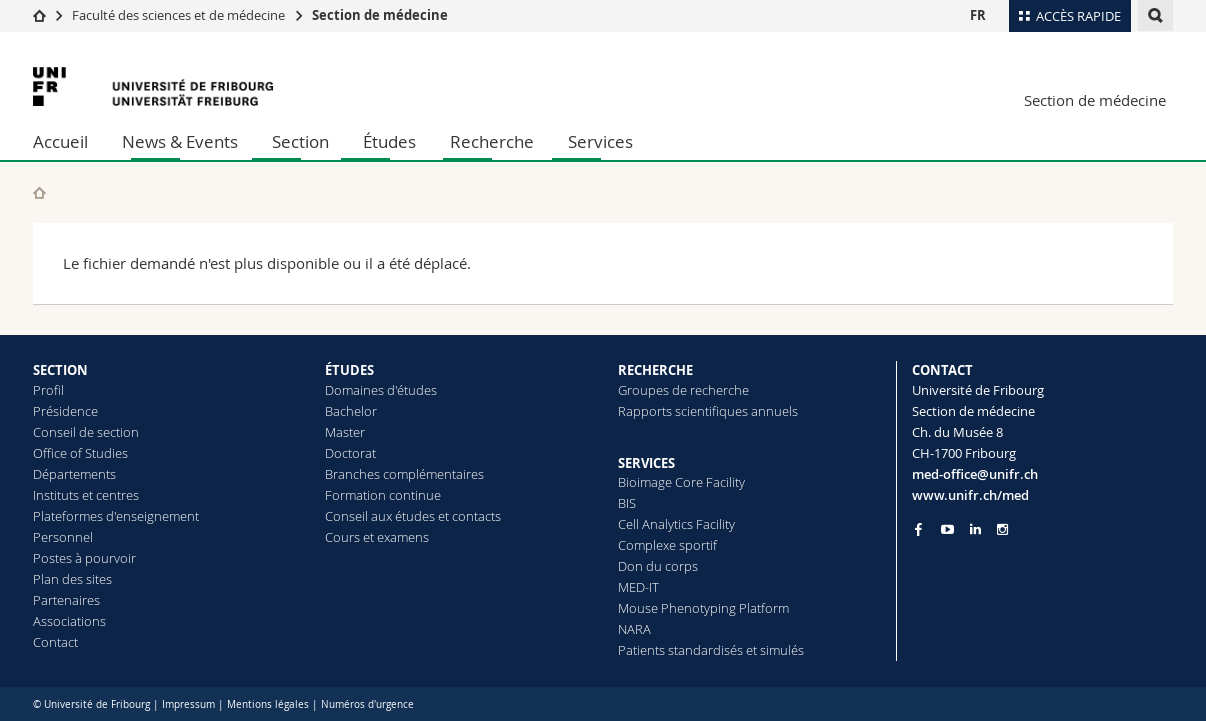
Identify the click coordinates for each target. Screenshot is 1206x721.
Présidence (65, 411)
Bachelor (351, 411)
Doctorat (350, 453)
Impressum (188, 704)
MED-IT (638, 587)
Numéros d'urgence (367, 704)
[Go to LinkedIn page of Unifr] (975, 529)
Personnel (63, 537)
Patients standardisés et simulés (711, 650)
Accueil (60, 141)
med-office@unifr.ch (975, 474)
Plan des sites (72, 579)
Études (389, 141)
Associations (69, 621)
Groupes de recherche (683, 390)
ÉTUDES (349, 370)
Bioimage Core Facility (681, 482)
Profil (48, 390)
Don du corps (658, 566)
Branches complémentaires (404, 474)
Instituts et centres (86, 495)
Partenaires (66, 600)
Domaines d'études (381, 390)
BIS (627, 503)
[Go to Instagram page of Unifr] (1002, 529)
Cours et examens (377, 537)
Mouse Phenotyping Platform (703, 608)
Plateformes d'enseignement (116, 516)
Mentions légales (268, 704)
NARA (634, 629)
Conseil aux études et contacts (413, 516)
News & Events (180, 141)
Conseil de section (86, 432)
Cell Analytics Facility (676, 524)
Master (345, 432)
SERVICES (646, 463)
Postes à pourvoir (84, 558)
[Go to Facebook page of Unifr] (918, 529)
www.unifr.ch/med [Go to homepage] (970, 495)
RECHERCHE (655, 370)
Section (300, 141)
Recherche (492, 141)
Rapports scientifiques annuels (708, 411)
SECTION (60, 370)
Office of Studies (80, 453)
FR (978, 15)
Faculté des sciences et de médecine (178, 15)
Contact (55, 642)
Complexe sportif (667, 545)
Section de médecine (380, 15)
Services (600, 141)
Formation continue (383, 495)
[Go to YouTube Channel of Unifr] (947, 529)
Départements (74, 474)
